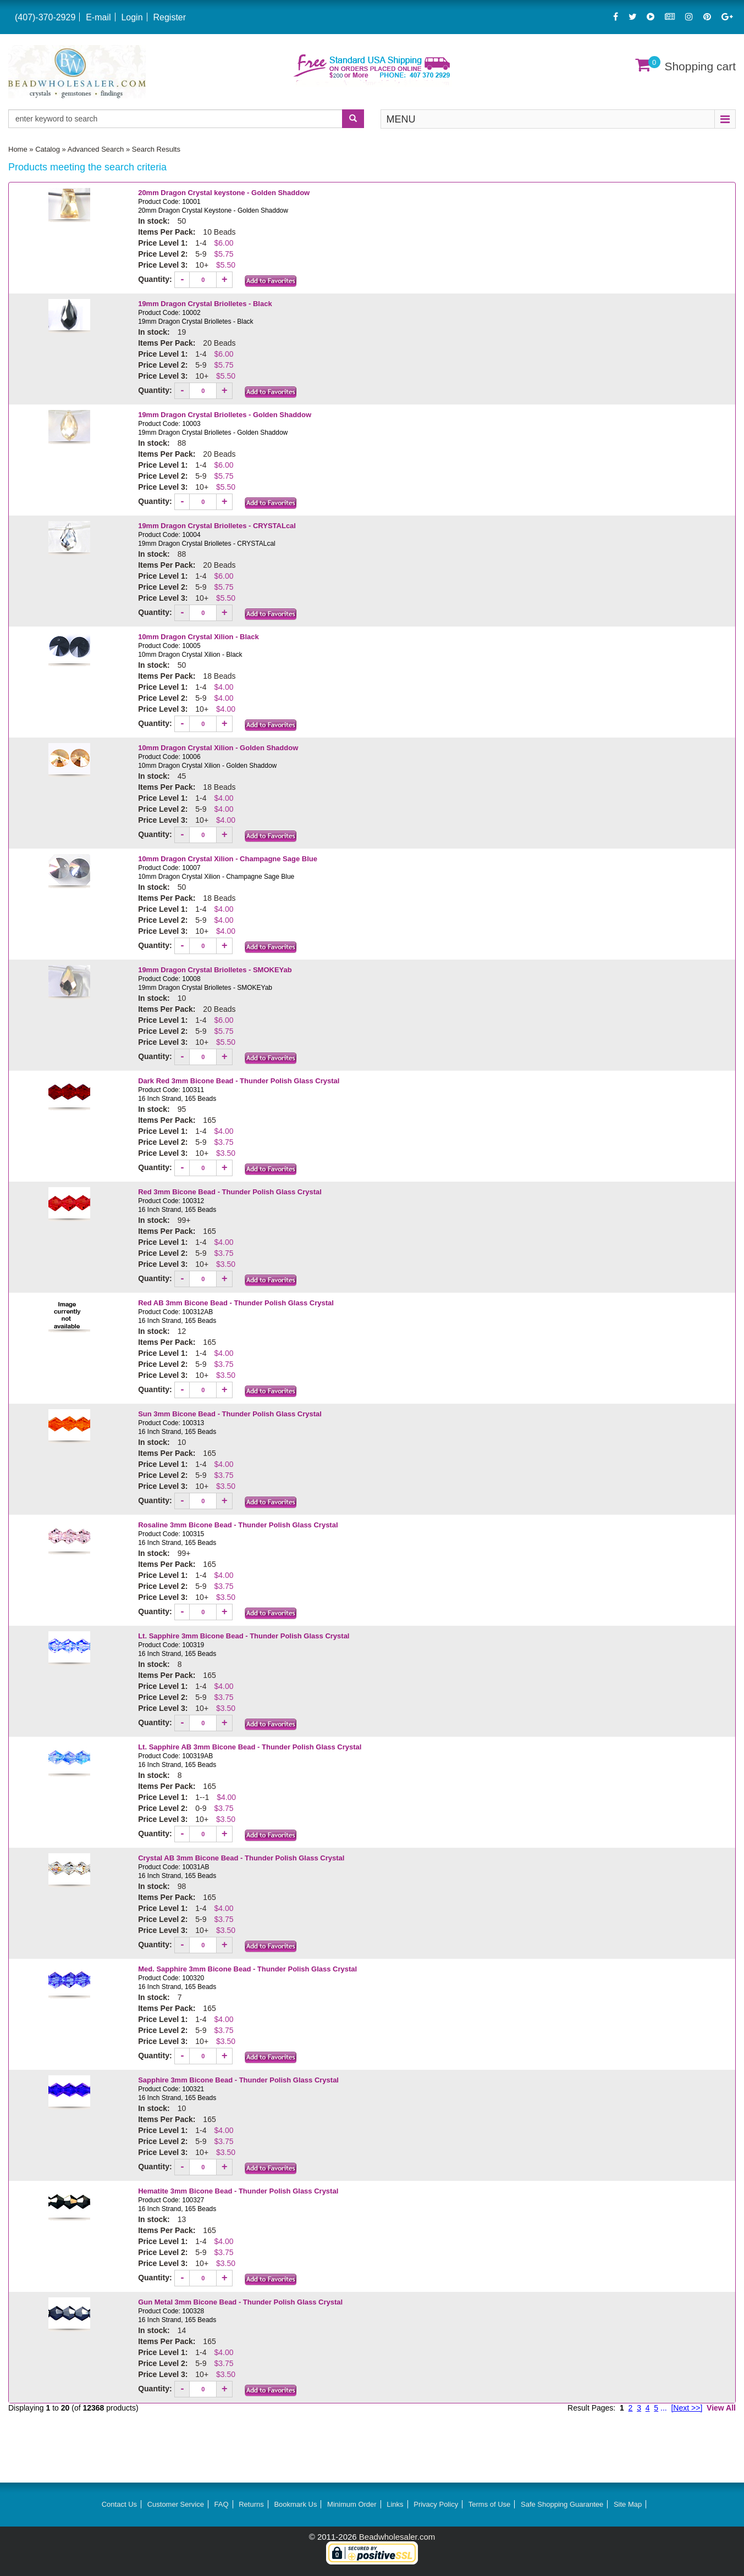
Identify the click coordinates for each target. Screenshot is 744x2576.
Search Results (156, 149)
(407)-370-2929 (45, 17)
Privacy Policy (436, 2504)
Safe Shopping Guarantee (562, 2504)
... (663, 2407)
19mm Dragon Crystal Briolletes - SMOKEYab (215, 970)
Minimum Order (352, 2504)
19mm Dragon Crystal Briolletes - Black (205, 304)
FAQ (221, 2504)
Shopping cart (700, 66)
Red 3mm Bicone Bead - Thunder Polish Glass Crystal (230, 1192)
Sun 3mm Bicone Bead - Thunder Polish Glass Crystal (230, 1414)
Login (131, 17)
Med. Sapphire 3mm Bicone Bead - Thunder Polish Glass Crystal (247, 1969)
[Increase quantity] (224, 280)
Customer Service (175, 2504)
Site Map (628, 2504)
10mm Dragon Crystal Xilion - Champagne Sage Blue (227, 859)
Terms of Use (490, 2504)
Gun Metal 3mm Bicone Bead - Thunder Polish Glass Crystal (240, 2302)
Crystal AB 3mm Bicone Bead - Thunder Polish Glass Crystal (241, 1858)
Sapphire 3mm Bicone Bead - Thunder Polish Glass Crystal (238, 2080)
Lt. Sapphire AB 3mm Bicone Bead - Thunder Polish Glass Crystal (249, 1747)
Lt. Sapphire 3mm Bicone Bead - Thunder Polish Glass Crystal (243, 1636)
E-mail (98, 17)
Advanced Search (96, 149)
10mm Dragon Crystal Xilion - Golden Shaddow (218, 748)
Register (169, 17)
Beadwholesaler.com (397, 2536)
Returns (251, 2504)
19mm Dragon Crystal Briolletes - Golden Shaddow (225, 415)
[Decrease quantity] (182, 280)
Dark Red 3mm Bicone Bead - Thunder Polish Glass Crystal (238, 1081)
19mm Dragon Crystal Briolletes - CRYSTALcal (217, 526)
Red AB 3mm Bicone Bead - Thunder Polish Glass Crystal (236, 1303)
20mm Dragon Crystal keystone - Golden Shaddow (224, 193)
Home (17, 149)
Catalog (47, 149)
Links (395, 2504)
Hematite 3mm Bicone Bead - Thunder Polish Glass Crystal (238, 2191)
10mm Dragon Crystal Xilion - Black (199, 637)
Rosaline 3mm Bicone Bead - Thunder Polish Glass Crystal (238, 1525)
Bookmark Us (295, 2504)
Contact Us (119, 2504)
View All (721, 2407)
